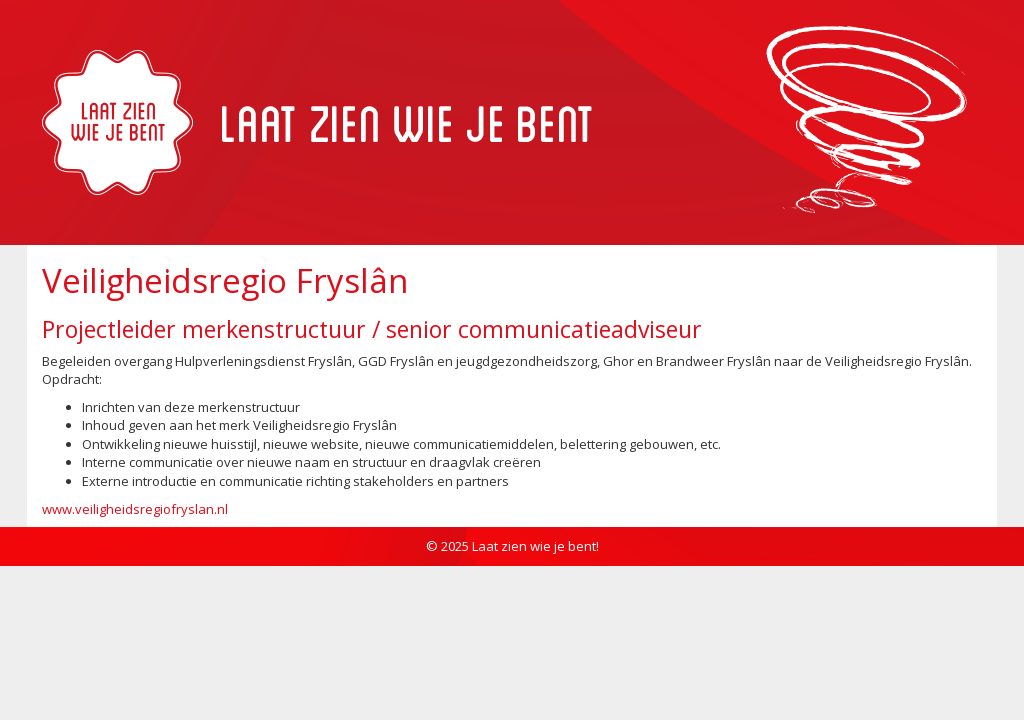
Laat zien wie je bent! (535, 546)
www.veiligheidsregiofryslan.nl (135, 509)
